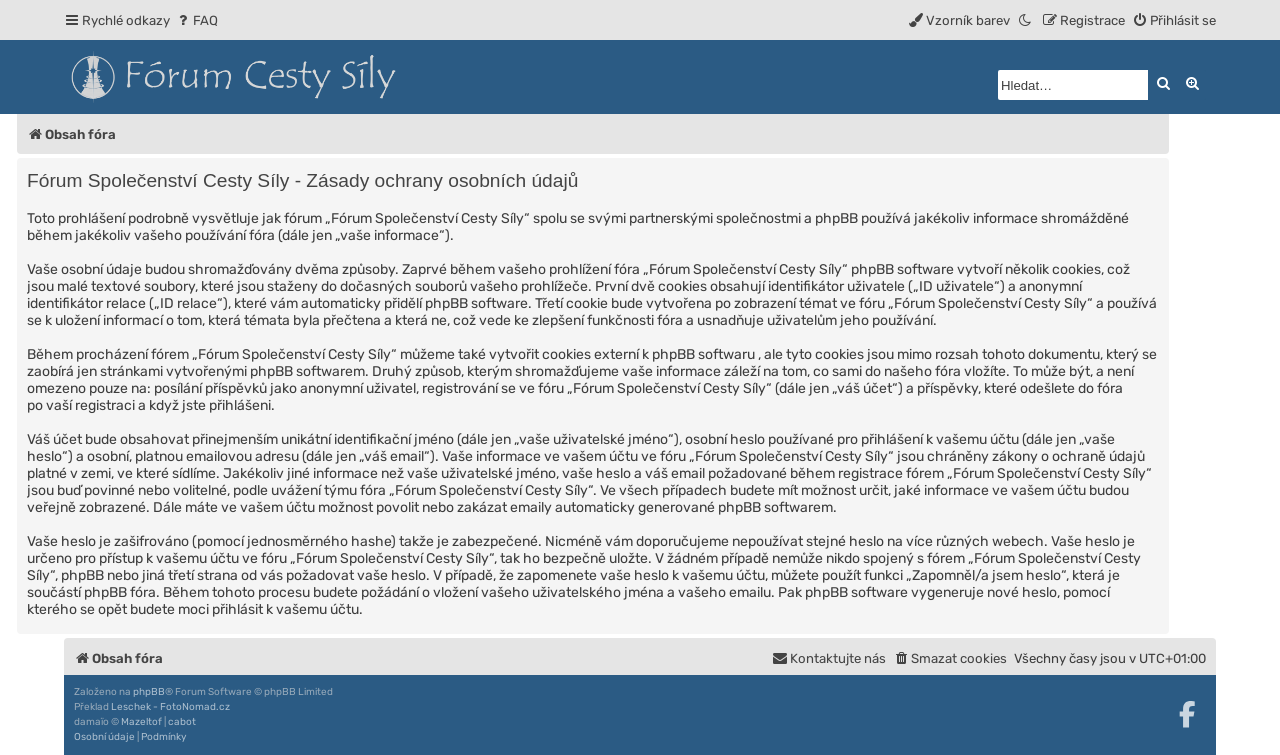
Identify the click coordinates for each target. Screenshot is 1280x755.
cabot (182, 722)
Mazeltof (141, 722)
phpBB (149, 692)
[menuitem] (196, 20)
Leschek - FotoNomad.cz (170, 707)
